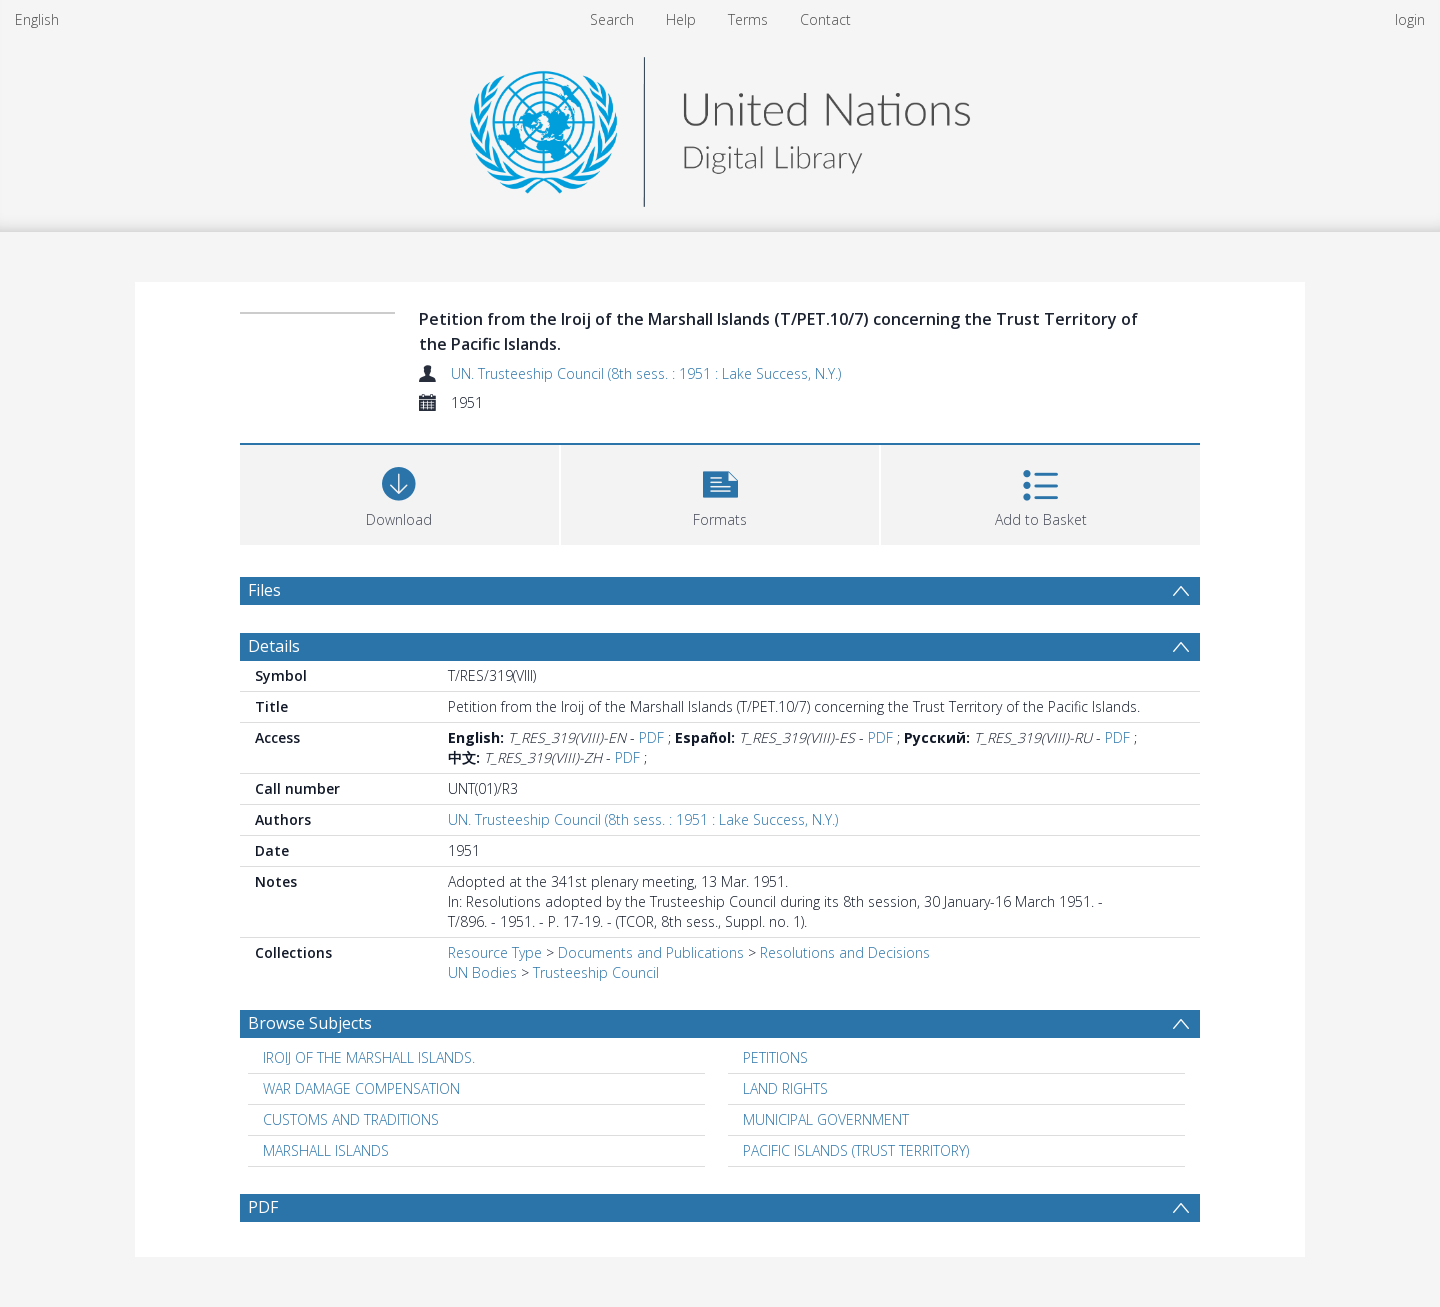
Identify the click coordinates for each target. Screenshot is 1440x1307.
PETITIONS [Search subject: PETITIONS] (775, 1057)
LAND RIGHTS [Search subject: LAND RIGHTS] (785, 1088)
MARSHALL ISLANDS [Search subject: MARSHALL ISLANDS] (326, 1150)
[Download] (399, 492)
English (37, 19)
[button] (720, 492)
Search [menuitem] (612, 19)
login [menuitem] (1410, 19)
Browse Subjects (310, 1023)
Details (274, 646)
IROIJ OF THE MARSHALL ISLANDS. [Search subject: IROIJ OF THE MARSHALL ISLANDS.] (369, 1057)
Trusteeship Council (596, 972)
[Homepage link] (720, 126)
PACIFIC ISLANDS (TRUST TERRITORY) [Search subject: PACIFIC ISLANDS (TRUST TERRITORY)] (856, 1150)
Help (681, 19)
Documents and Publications (651, 952)
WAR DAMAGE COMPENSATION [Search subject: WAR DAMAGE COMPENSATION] (361, 1088)
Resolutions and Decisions (845, 952)
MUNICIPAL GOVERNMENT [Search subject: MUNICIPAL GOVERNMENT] (826, 1119)
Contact (825, 19)
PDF (651, 737)
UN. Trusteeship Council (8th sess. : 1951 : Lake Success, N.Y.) (646, 373)
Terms (748, 19)
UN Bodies (482, 972)
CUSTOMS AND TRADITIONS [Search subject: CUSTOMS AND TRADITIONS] (351, 1119)
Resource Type (495, 952)
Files (264, 590)
